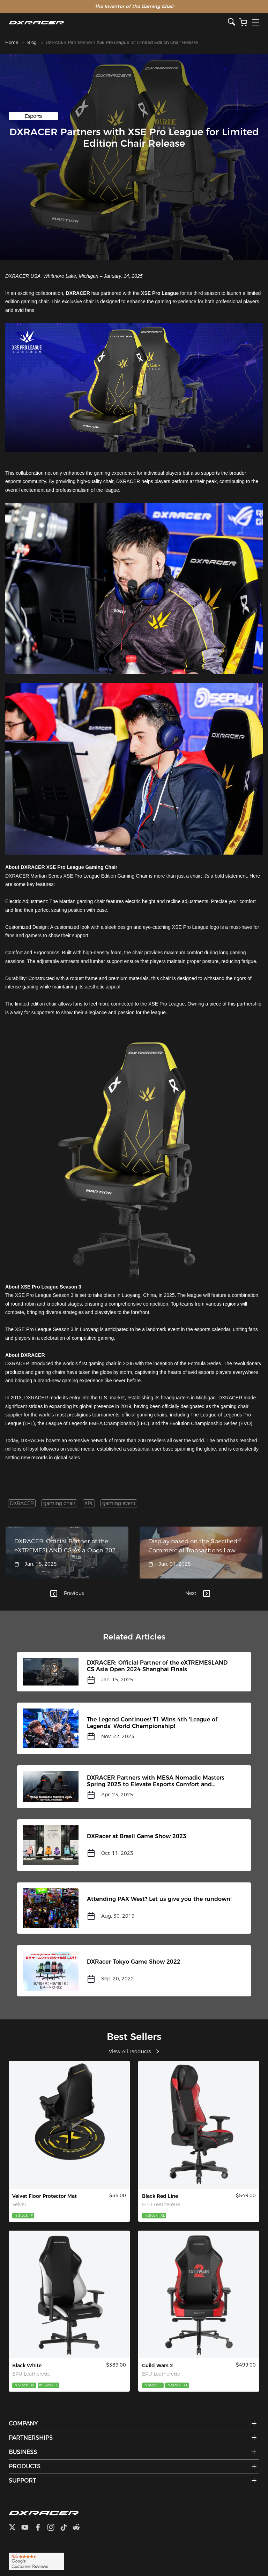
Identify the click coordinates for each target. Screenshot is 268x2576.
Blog (32, 42)
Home (11, 42)
